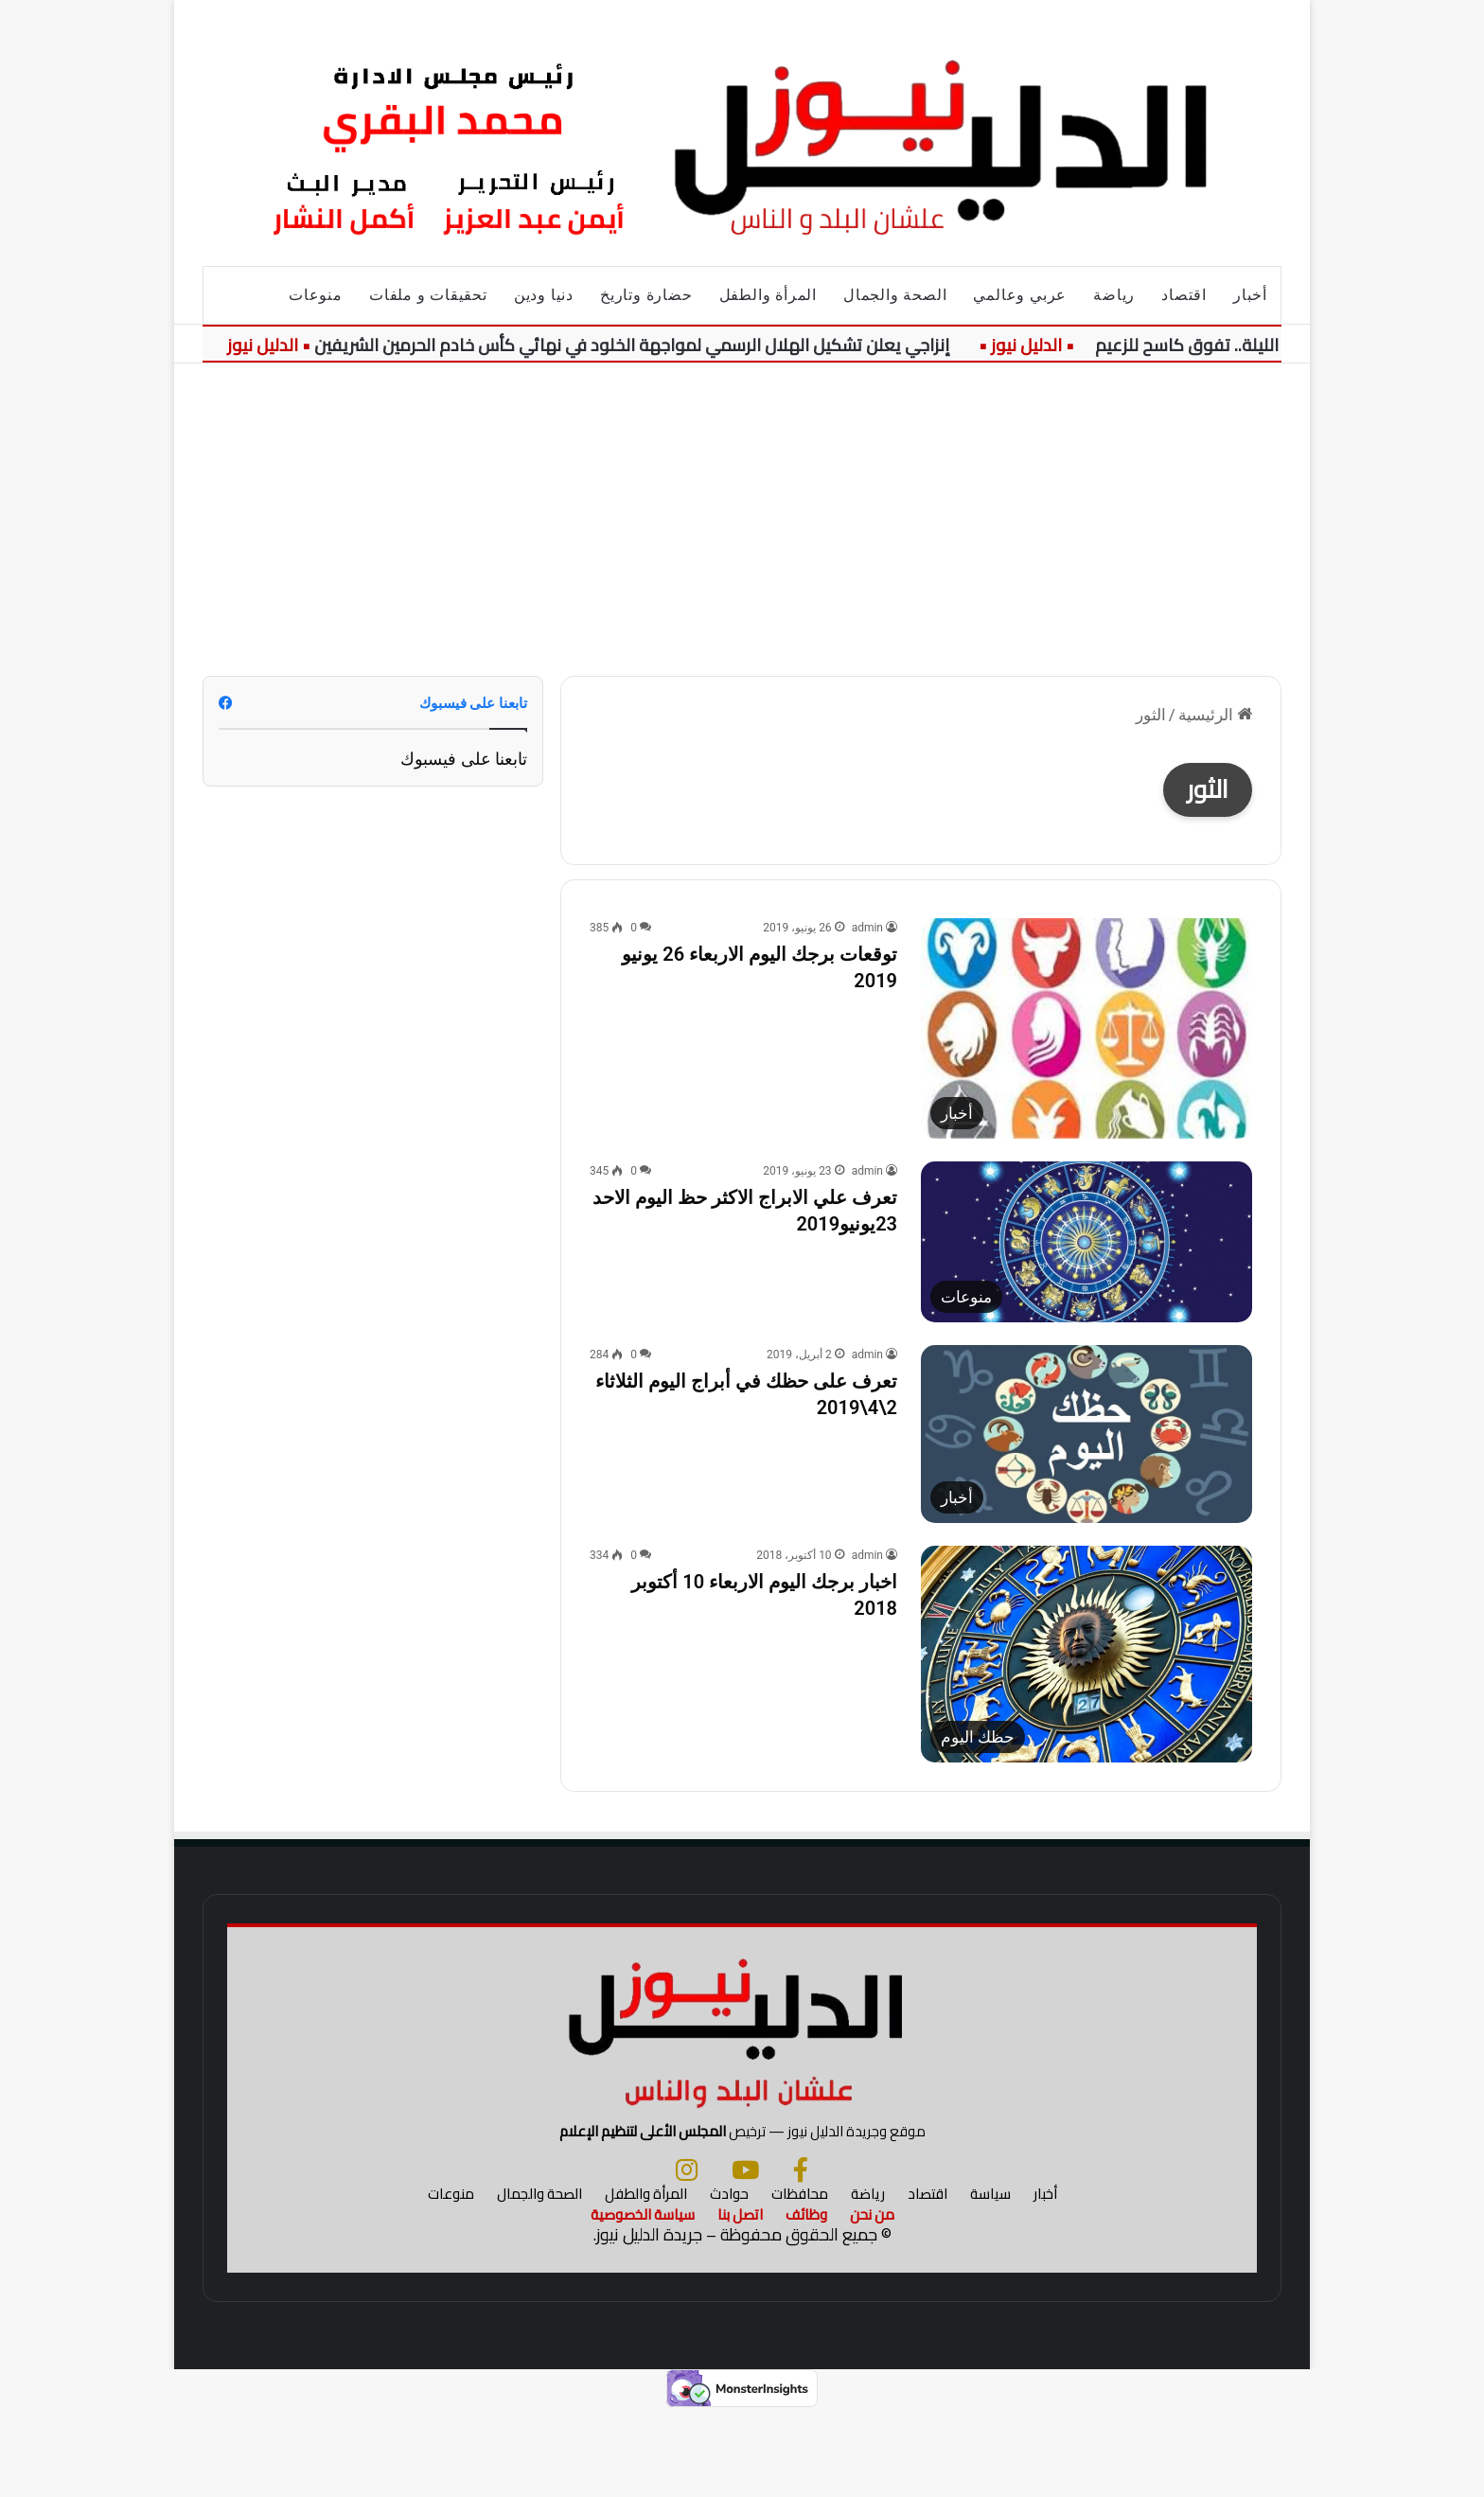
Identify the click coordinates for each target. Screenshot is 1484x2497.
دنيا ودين (544, 295)
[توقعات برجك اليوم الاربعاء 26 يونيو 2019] (1086, 1028)
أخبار (1250, 295)
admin (867, 927)
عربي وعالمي (1020, 295)
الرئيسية (1215, 714)
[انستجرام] (686, 2255)
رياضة (1114, 295)
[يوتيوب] (745, 2255)
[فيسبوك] (801, 2255)
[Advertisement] (742, 505)
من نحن (872, 2300)
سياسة (990, 2279)
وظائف (806, 2300)
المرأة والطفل (768, 295)
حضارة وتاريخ (646, 295)
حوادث (729, 2279)
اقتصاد (1184, 295)
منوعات (316, 295)
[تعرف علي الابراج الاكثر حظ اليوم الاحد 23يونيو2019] (1086, 1242)
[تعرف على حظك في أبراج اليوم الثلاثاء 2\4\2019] (1086, 1434)
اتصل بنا (740, 2300)
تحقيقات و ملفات (428, 295)
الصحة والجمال (894, 295)
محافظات (799, 2279)
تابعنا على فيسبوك (463, 759)
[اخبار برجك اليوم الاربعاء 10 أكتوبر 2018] (1086, 1654)
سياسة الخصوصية (643, 2300)
